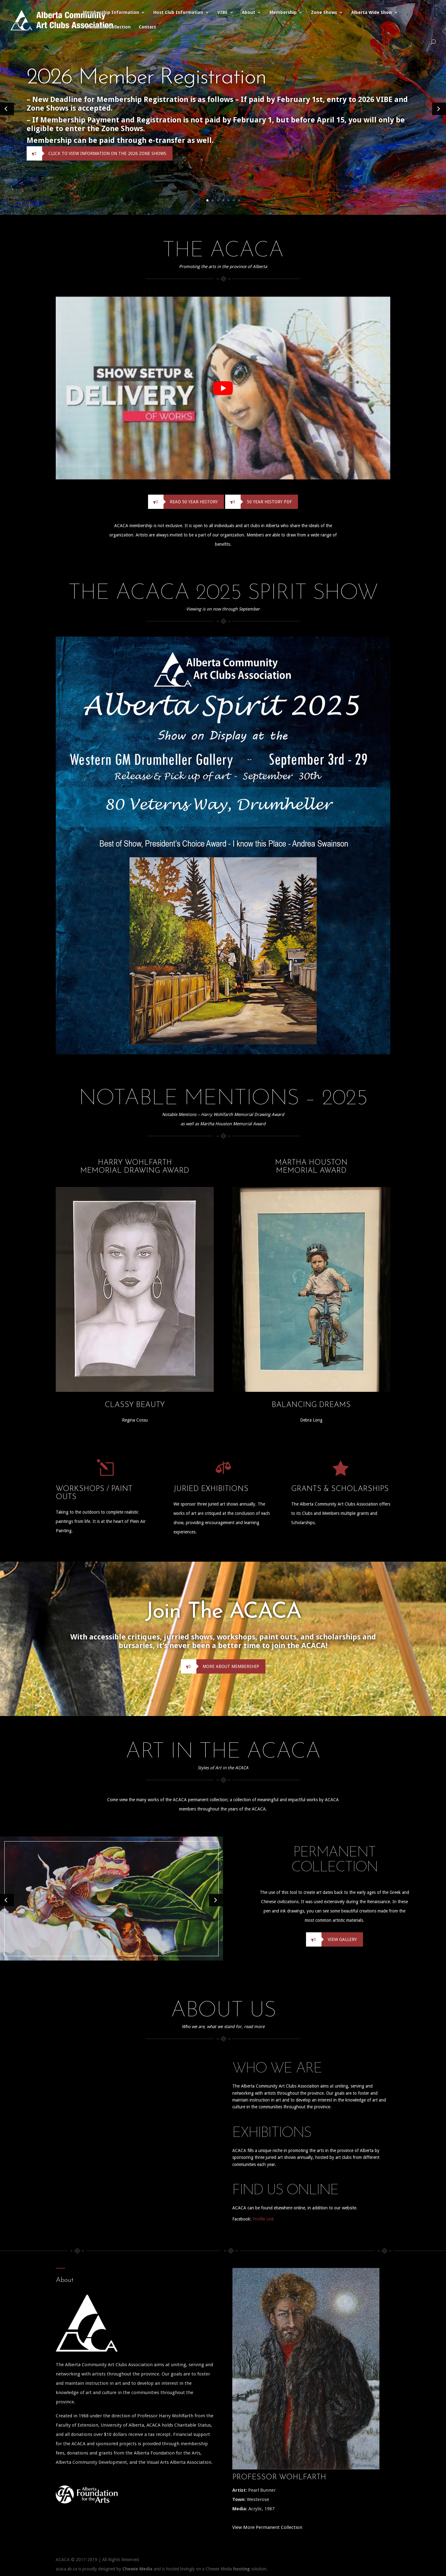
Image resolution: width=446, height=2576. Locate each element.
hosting (241, 2568)
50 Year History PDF (258, 502)
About (248, 12)
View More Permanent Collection (267, 2527)
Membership (283, 12)
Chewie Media (137, 2568)
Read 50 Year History (183, 502)
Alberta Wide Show (371, 12)
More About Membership (220, 1666)
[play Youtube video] (223, 388)
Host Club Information (178, 12)
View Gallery (331, 1939)
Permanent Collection (107, 27)
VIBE (222, 12)
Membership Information (111, 12)
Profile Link (263, 2219)
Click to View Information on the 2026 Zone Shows (96, 153)
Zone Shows (324, 12)
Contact (147, 27)
